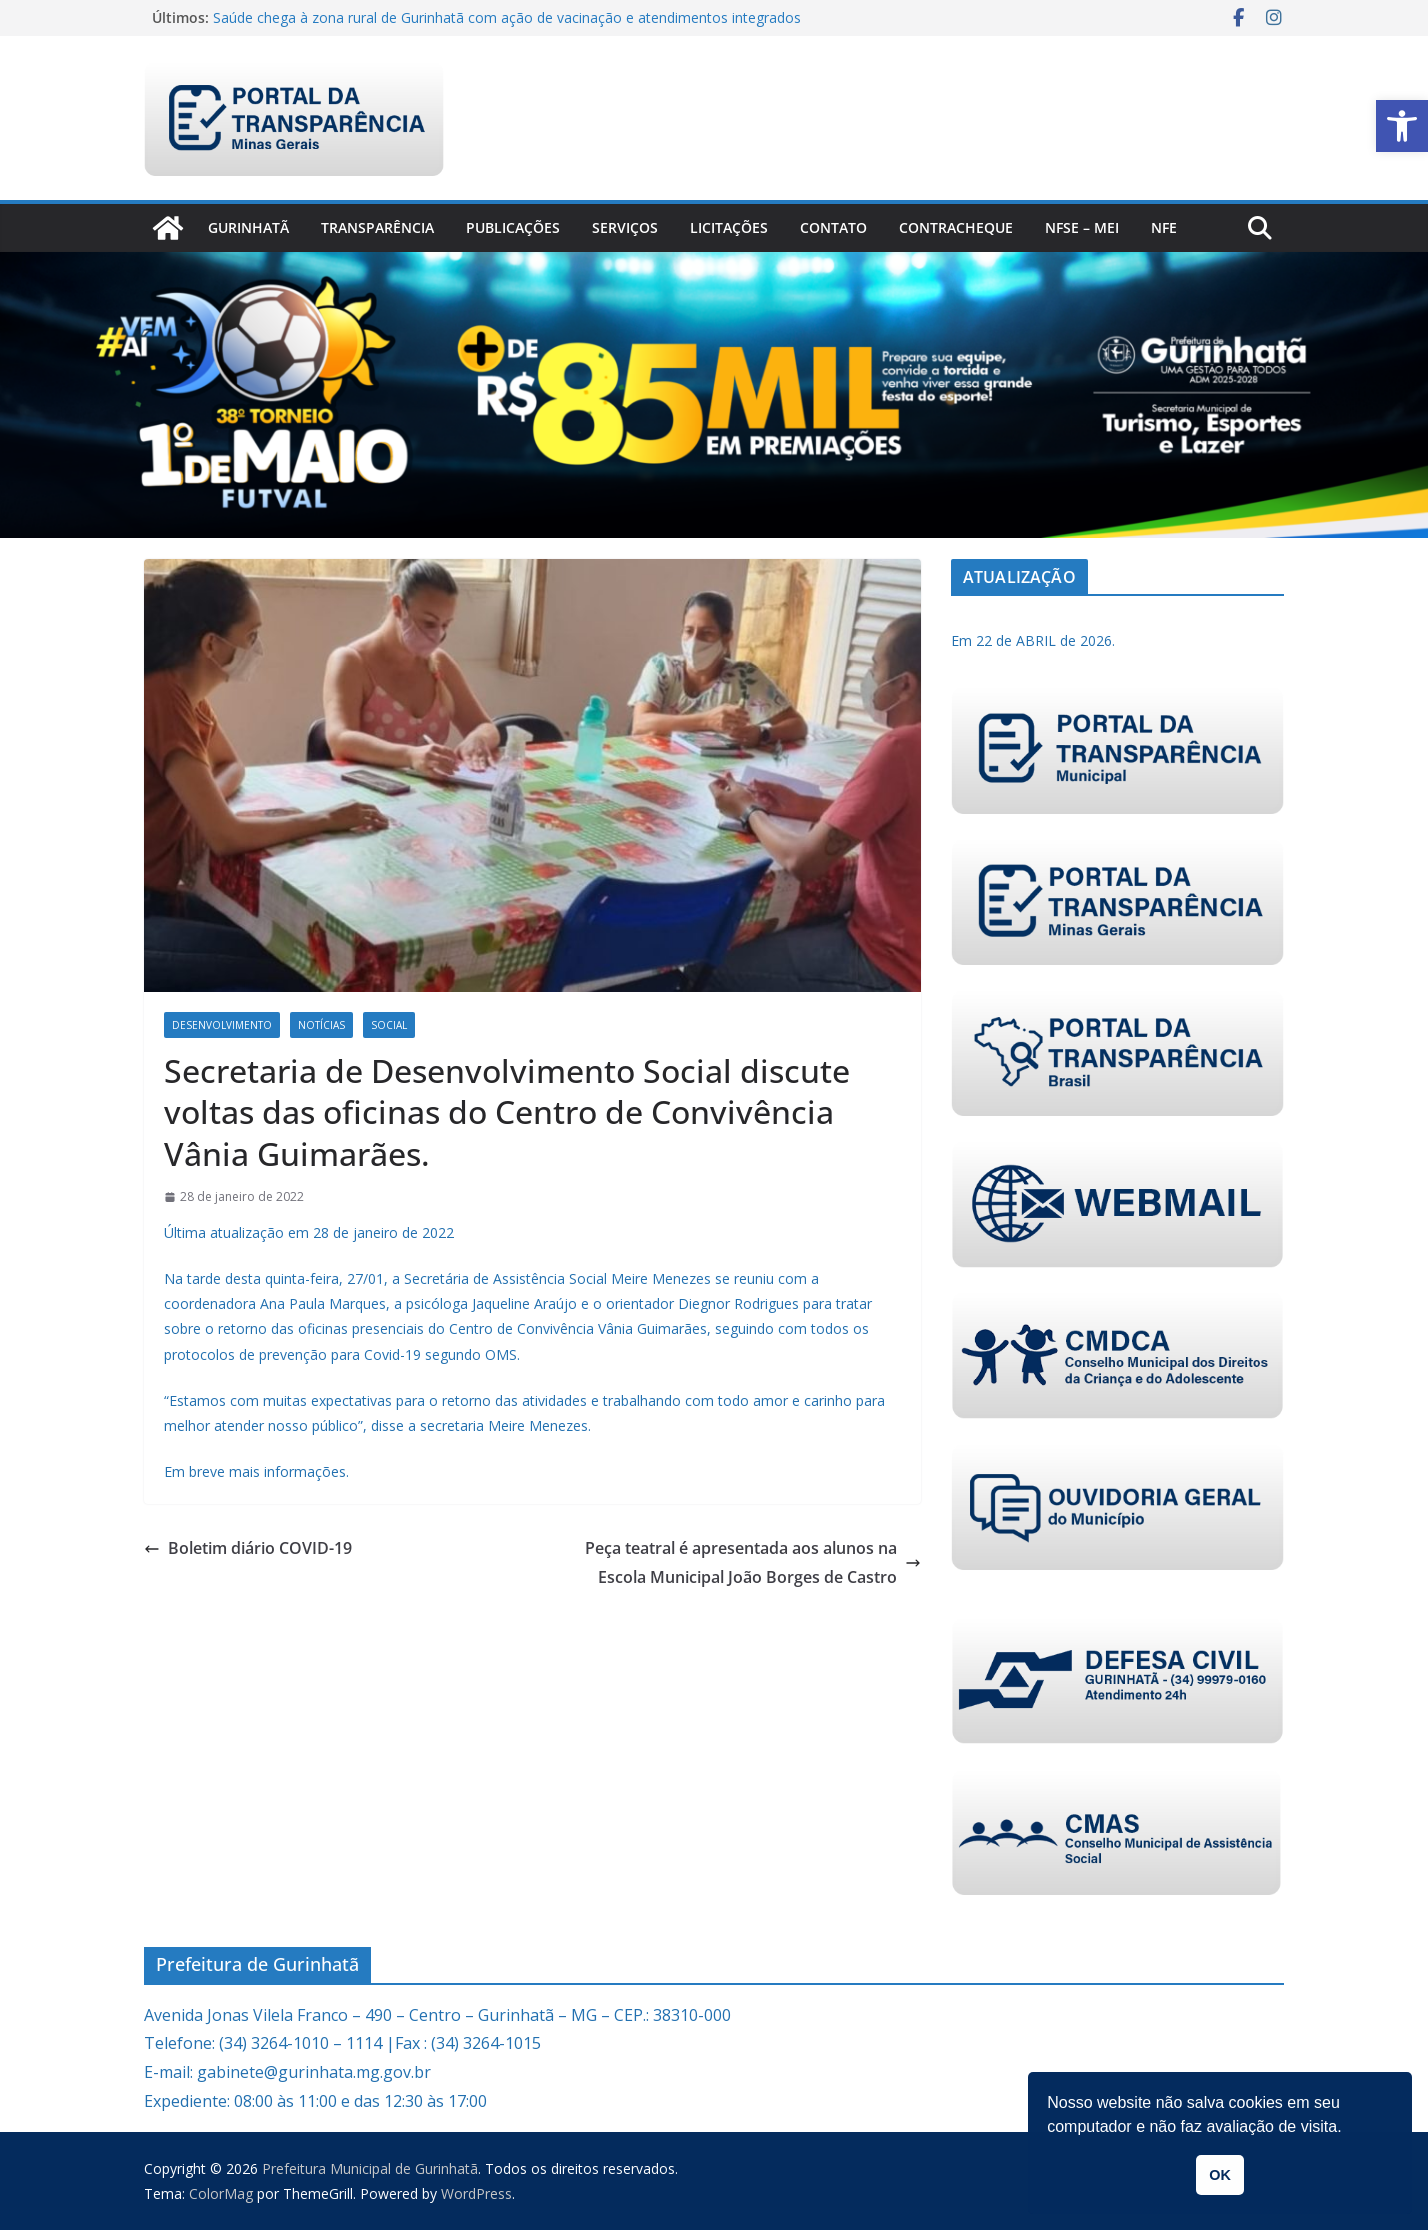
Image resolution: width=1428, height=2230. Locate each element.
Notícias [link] (321, 1025)
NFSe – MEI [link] (1082, 227)
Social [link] (389, 1025)
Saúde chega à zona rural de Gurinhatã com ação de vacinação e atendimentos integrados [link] (507, 17)
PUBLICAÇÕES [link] (513, 227)
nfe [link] (1164, 227)
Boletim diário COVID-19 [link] (248, 1548)
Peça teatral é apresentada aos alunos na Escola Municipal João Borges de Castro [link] (753, 1562)
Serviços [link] (625, 227)
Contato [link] (833, 227)
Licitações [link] (729, 227)
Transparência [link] (377, 227)
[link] (1402, 126)
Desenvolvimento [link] (222, 1025)
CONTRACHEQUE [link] (956, 227)
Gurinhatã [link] (248, 227)
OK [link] (1220, 2175)
